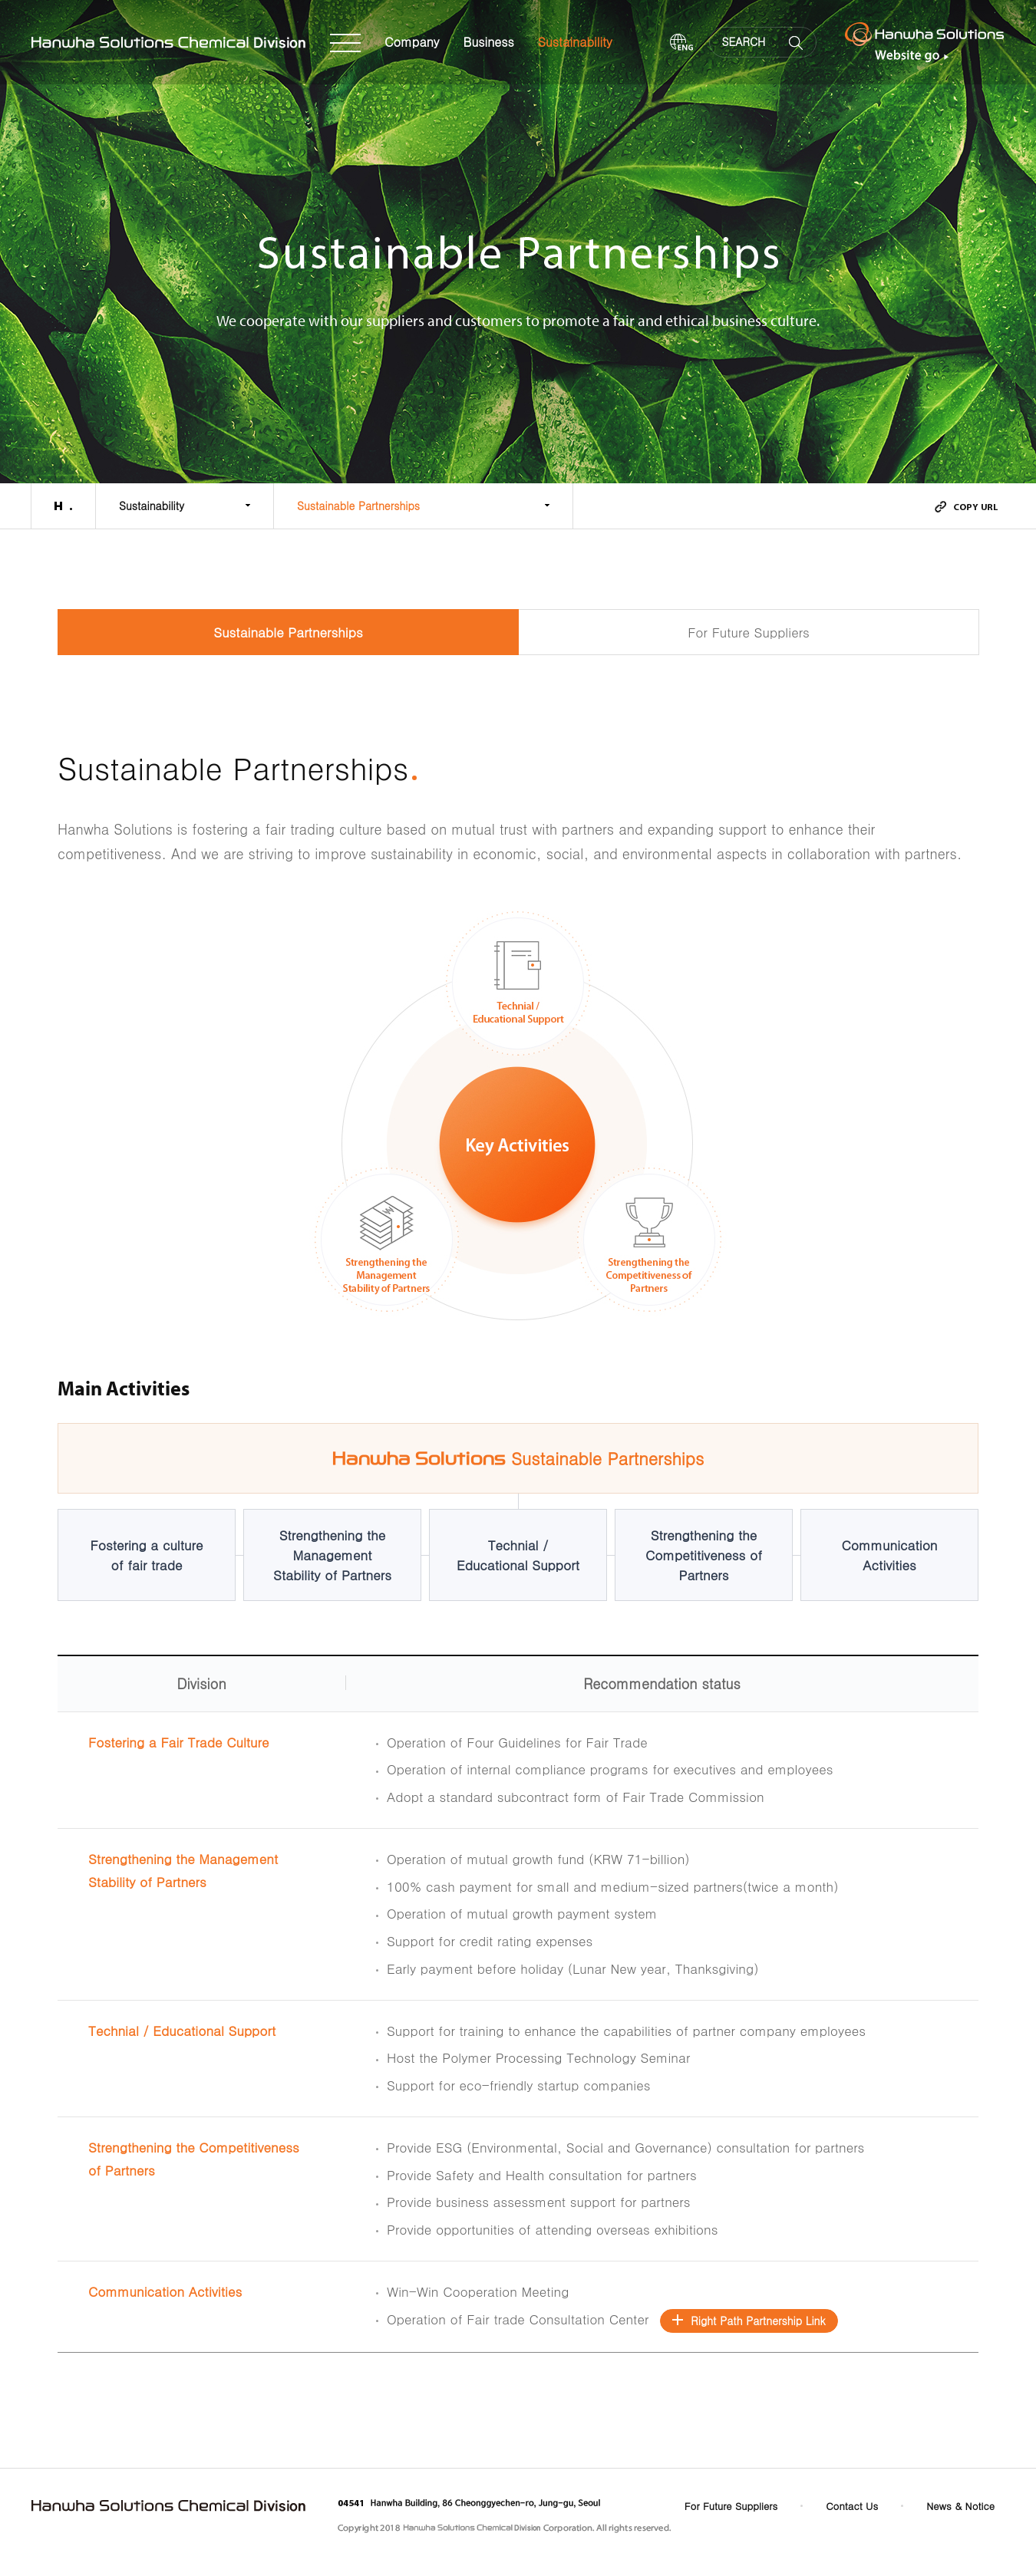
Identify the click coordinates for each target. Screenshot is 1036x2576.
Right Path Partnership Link (758, 2320)
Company (412, 42)
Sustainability (575, 42)
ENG (681, 42)
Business (489, 42)
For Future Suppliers (749, 632)
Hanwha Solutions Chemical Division (169, 42)
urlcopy (966, 506)
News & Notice (960, 2506)
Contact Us (852, 2506)
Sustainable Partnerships (358, 505)
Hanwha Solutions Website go (924, 42)
